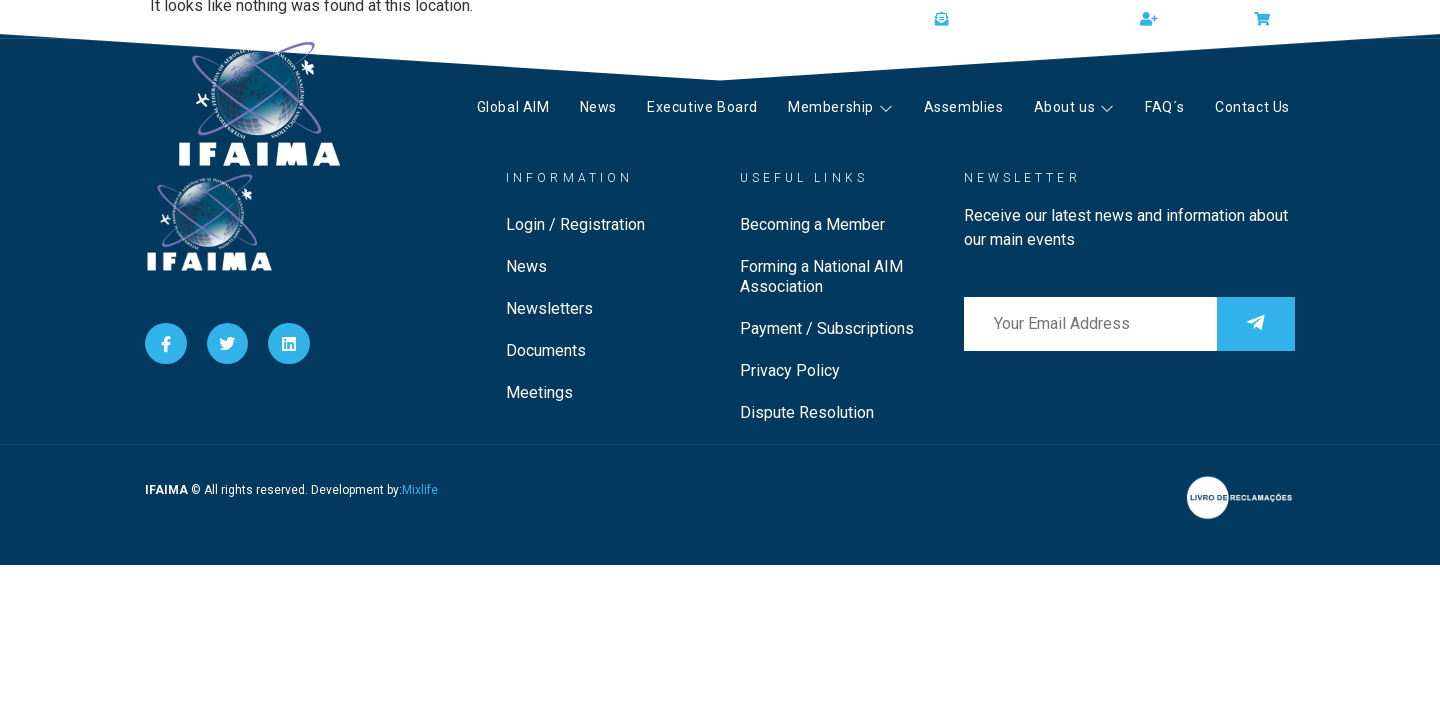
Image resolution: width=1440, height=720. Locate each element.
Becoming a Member (812, 224)
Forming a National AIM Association (821, 276)
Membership (841, 107)
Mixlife (420, 490)
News (598, 107)
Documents (546, 350)
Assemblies (964, 107)
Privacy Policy (790, 370)
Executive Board (702, 107)
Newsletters (549, 308)
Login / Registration (575, 224)
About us (1074, 107)
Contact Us (1252, 107)
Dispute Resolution (807, 412)
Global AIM (513, 107)
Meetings (539, 392)
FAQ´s (1165, 107)
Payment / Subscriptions (827, 328)
